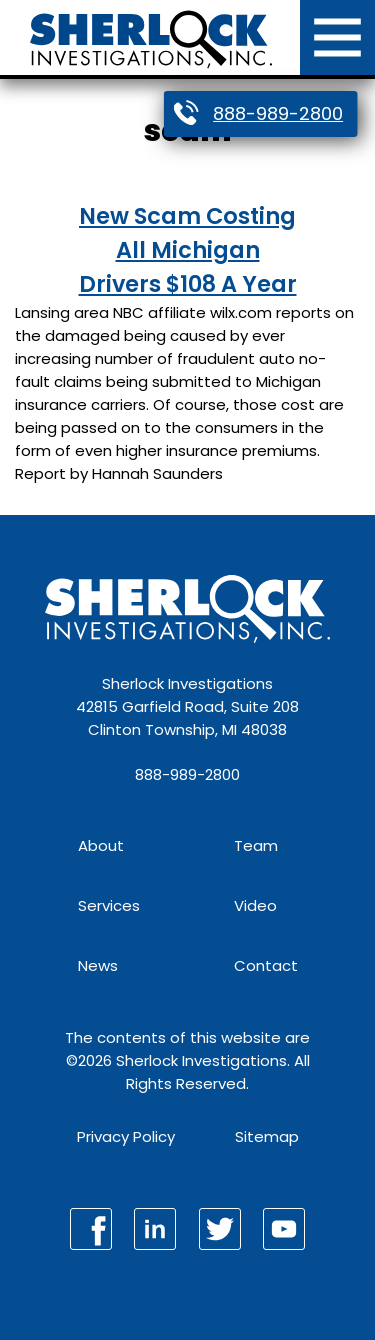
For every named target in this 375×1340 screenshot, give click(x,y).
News (98, 965)
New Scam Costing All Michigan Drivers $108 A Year (188, 250)
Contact (266, 965)
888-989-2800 (278, 113)
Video (255, 905)
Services (109, 905)
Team (256, 845)
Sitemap (267, 1136)
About (101, 845)
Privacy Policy (126, 1136)
